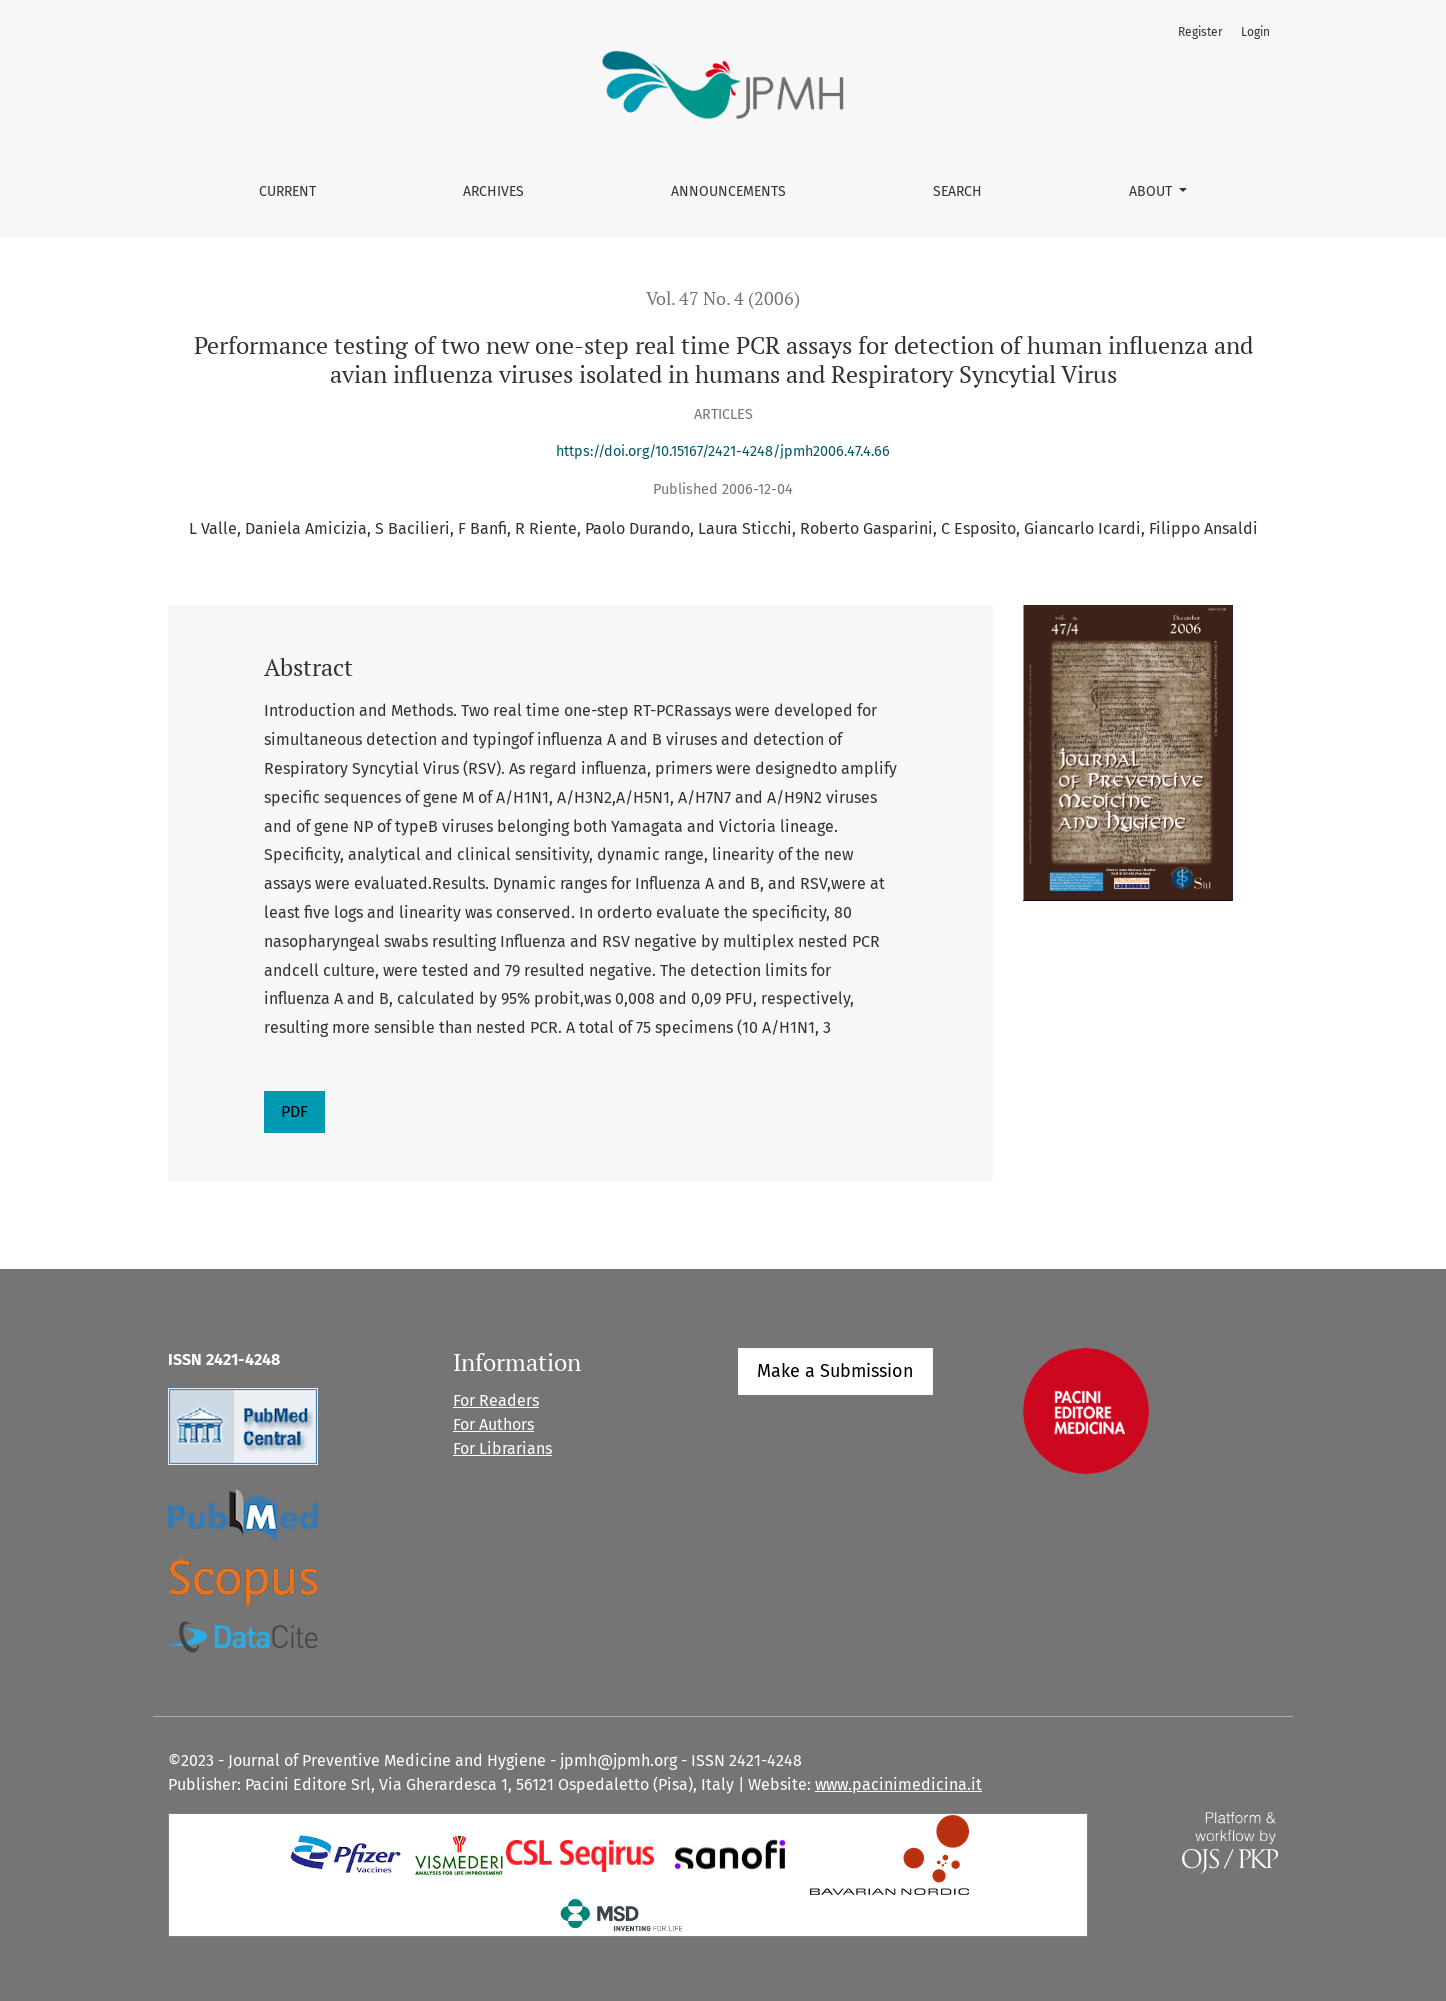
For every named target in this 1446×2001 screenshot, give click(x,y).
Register (1200, 32)
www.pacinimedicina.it (898, 1784)
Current (287, 191)
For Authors (493, 1424)
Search (957, 191)
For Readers (496, 1400)
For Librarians (502, 1448)
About (1152, 191)
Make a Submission (835, 1371)
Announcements (728, 191)
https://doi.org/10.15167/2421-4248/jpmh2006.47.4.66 (723, 451)
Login (1255, 32)
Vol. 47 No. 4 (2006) (723, 298)
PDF (294, 1111)
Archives (493, 191)
